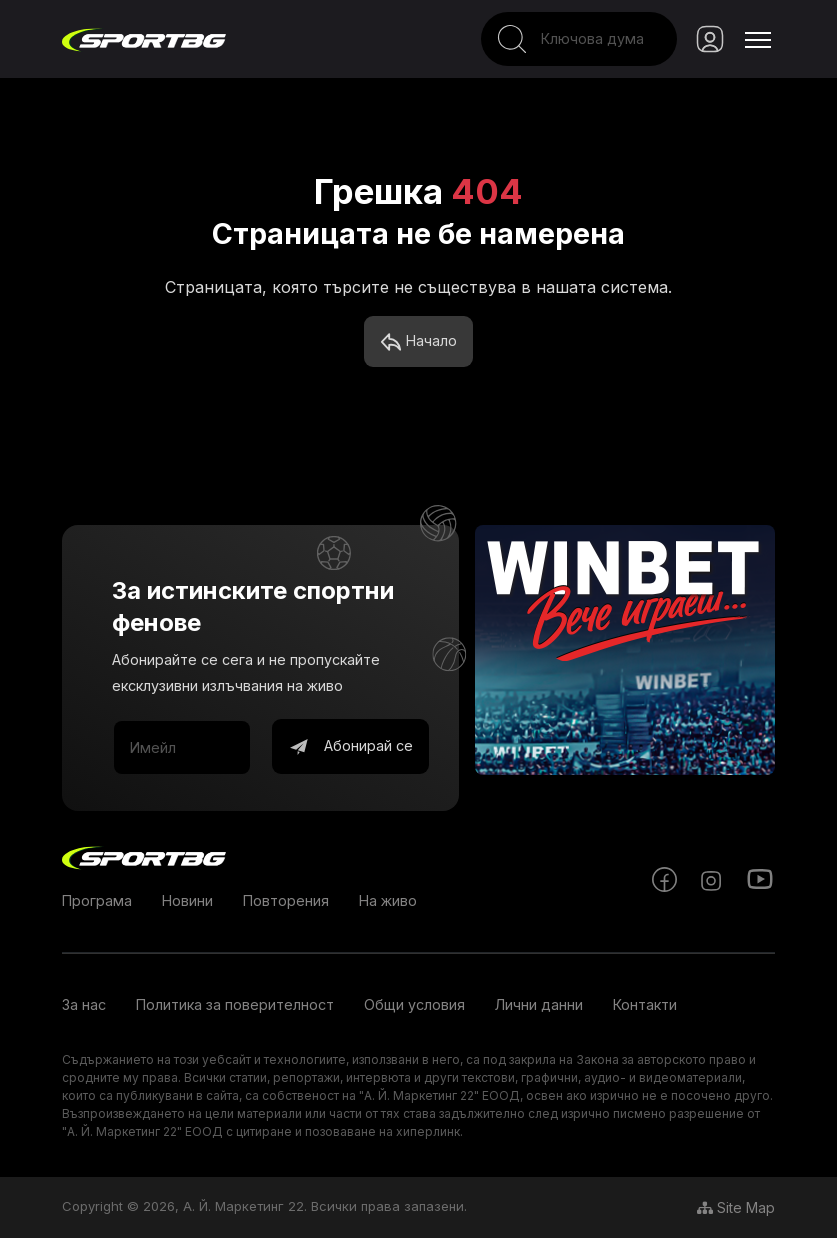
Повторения (286, 900)
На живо (388, 900)
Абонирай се (350, 747)
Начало (418, 342)
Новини (187, 900)
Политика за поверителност (235, 1004)
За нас (84, 1004)
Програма (97, 900)
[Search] (579, 39)
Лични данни (539, 1004)
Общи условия (414, 1004)
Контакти (645, 1004)
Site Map (736, 1207)
